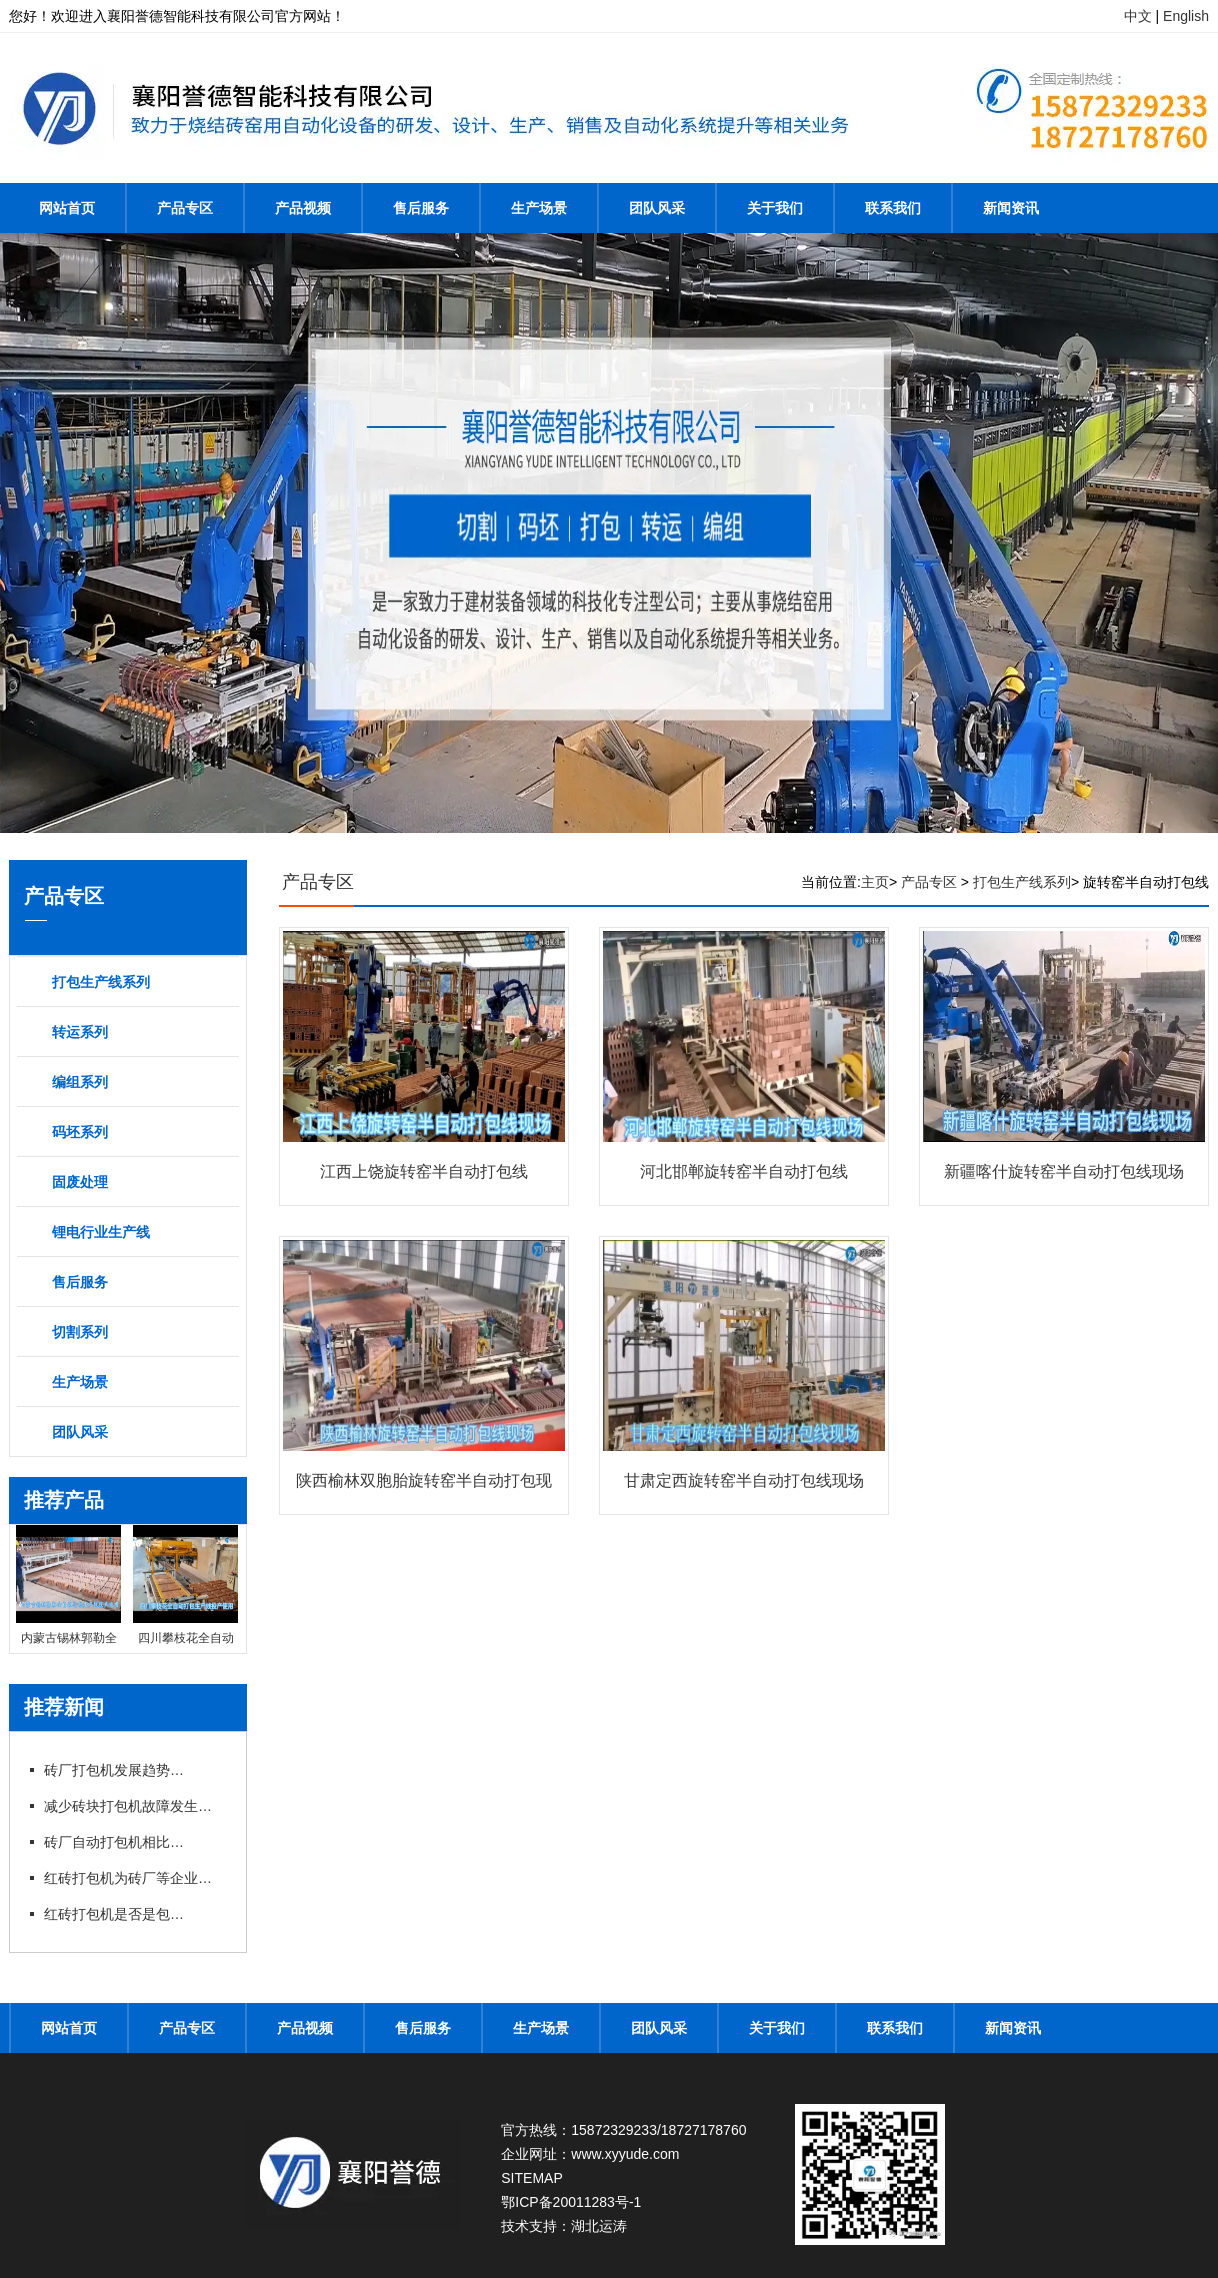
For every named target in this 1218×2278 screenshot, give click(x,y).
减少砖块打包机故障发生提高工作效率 (134, 1806)
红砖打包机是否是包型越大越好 (114, 1914)
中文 (1138, 16)
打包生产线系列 (101, 982)
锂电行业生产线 (101, 1232)
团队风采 (657, 208)
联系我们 (893, 208)
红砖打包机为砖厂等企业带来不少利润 (134, 1878)
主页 (875, 882)
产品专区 (185, 208)
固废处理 (80, 1182)
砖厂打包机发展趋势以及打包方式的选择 (114, 1770)
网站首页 (67, 208)
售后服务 (421, 208)
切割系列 (80, 1332)
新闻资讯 (1011, 208)
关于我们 (775, 208)
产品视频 (303, 208)
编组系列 (80, 1082)
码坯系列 (80, 1132)
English (1186, 16)
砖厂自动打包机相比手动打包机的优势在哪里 (114, 1842)
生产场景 (539, 208)
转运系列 (80, 1032)
